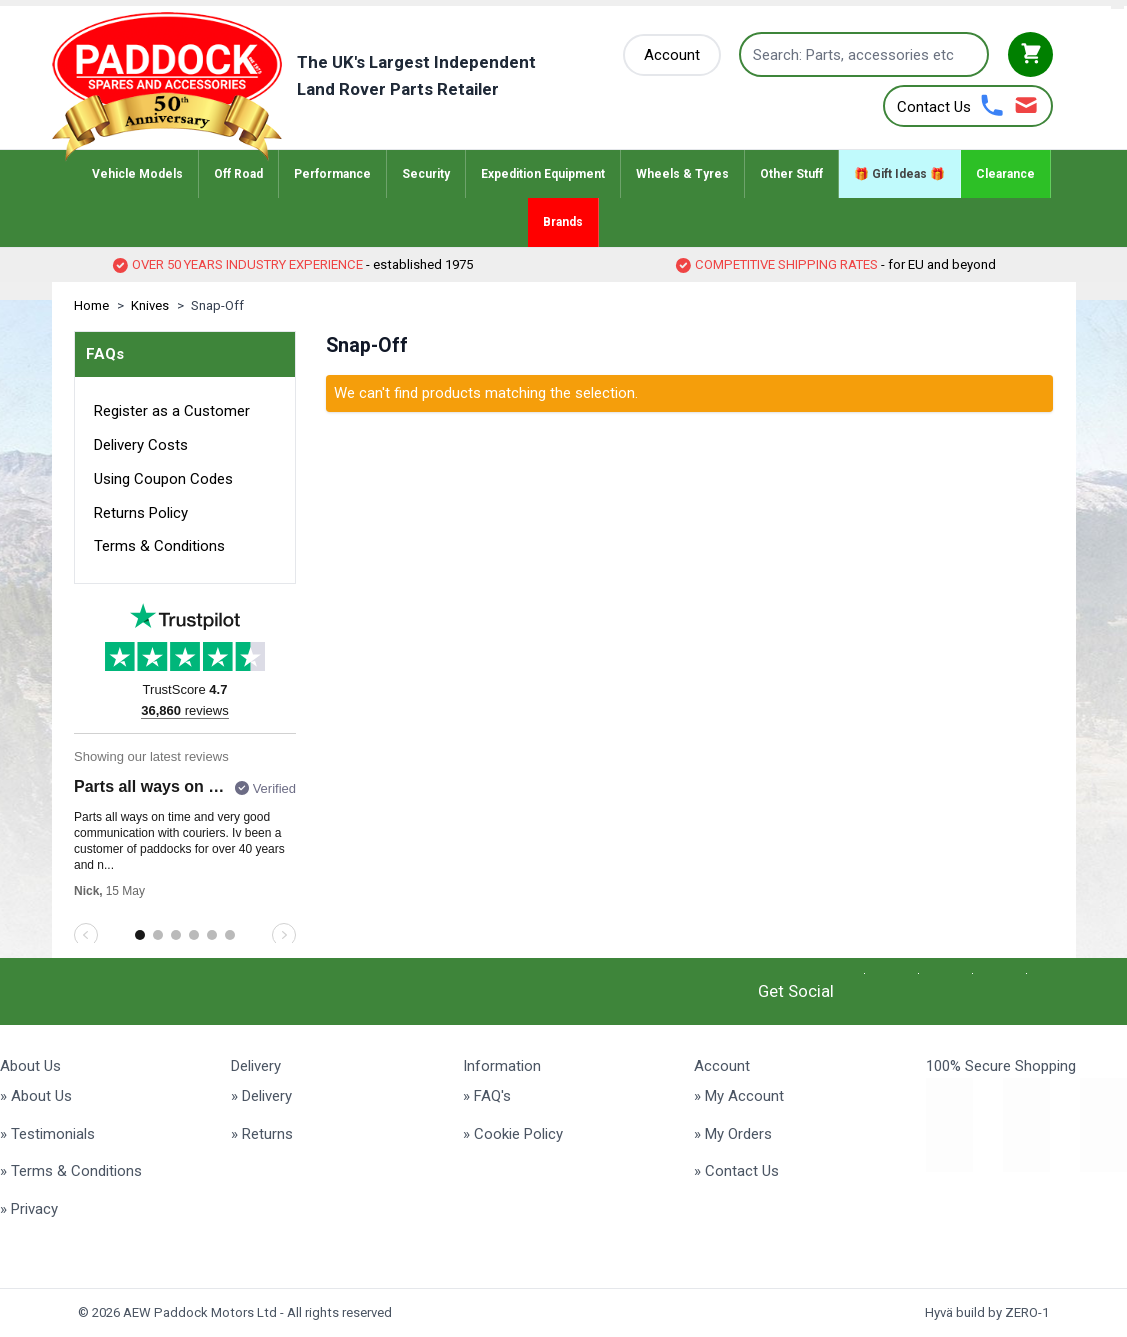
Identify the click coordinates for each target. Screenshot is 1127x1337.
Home (91, 305)
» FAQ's (487, 1096)
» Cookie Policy (513, 1134)
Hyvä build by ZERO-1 (987, 1312)
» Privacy (29, 1209)
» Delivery (261, 1096)
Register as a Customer (172, 411)
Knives (150, 305)
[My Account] (672, 55)
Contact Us (934, 107)
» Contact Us (736, 1171)
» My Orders (733, 1134)
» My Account (739, 1096)
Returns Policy (141, 513)
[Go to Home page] (324, 87)
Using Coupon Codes (163, 479)
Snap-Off (217, 305)
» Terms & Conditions (71, 1171)
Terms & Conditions (159, 546)
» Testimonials (47, 1134)
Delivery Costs (141, 445)
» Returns (262, 1134)
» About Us (36, 1096)
